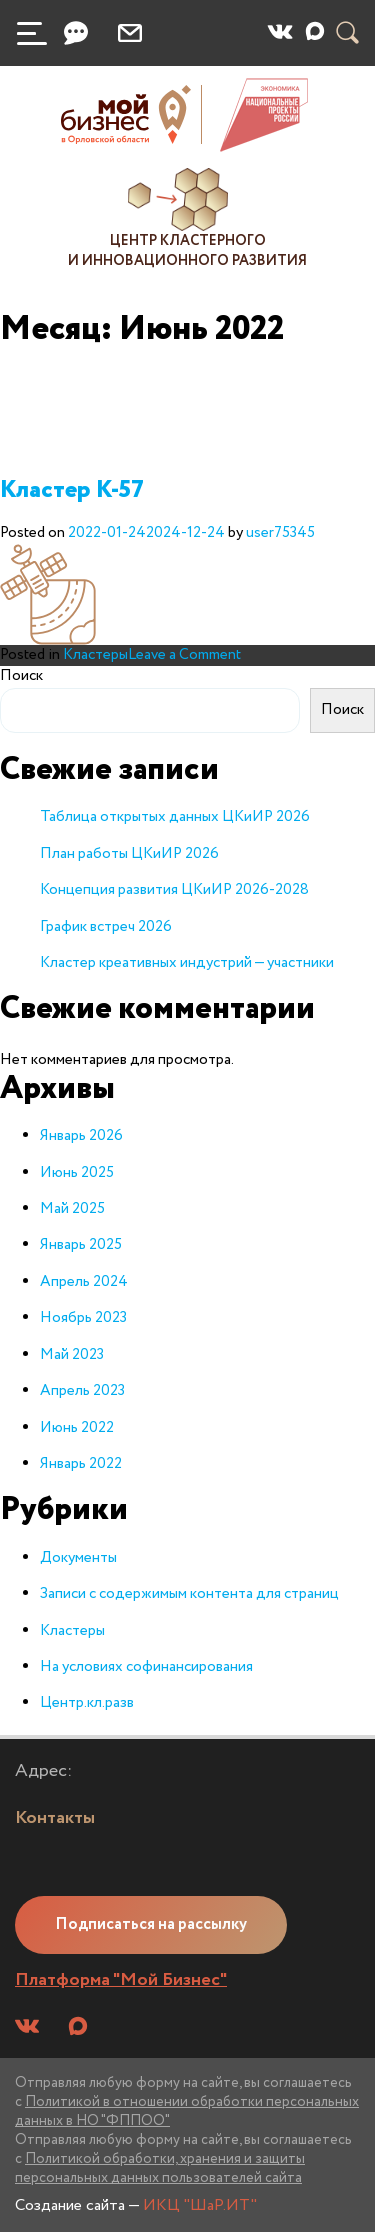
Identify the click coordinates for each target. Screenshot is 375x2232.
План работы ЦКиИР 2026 (129, 854)
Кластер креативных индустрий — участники (187, 963)
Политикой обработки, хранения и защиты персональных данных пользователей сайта (160, 2168)
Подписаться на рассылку (151, 1924)
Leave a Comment (184, 655)
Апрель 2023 (82, 1391)
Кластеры (95, 655)
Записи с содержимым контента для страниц (189, 1594)
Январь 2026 (81, 1136)
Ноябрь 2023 (83, 1318)
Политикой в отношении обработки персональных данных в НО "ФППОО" (187, 2111)
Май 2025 (72, 1209)
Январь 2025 (81, 1245)
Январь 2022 (81, 1464)
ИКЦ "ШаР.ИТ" (200, 2205)
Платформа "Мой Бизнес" (121, 1980)
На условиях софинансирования (146, 1667)
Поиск (21, 676)
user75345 (280, 533)
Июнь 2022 (77, 1428)
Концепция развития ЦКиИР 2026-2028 (174, 890)
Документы (78, 1558)
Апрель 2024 (84, 1282)
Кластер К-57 (72, 490)
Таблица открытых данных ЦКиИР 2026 (175, 817)
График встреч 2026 (106, 927)
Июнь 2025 (77, 1173)
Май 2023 (72, 1355)
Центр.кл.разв (87, 1703)
